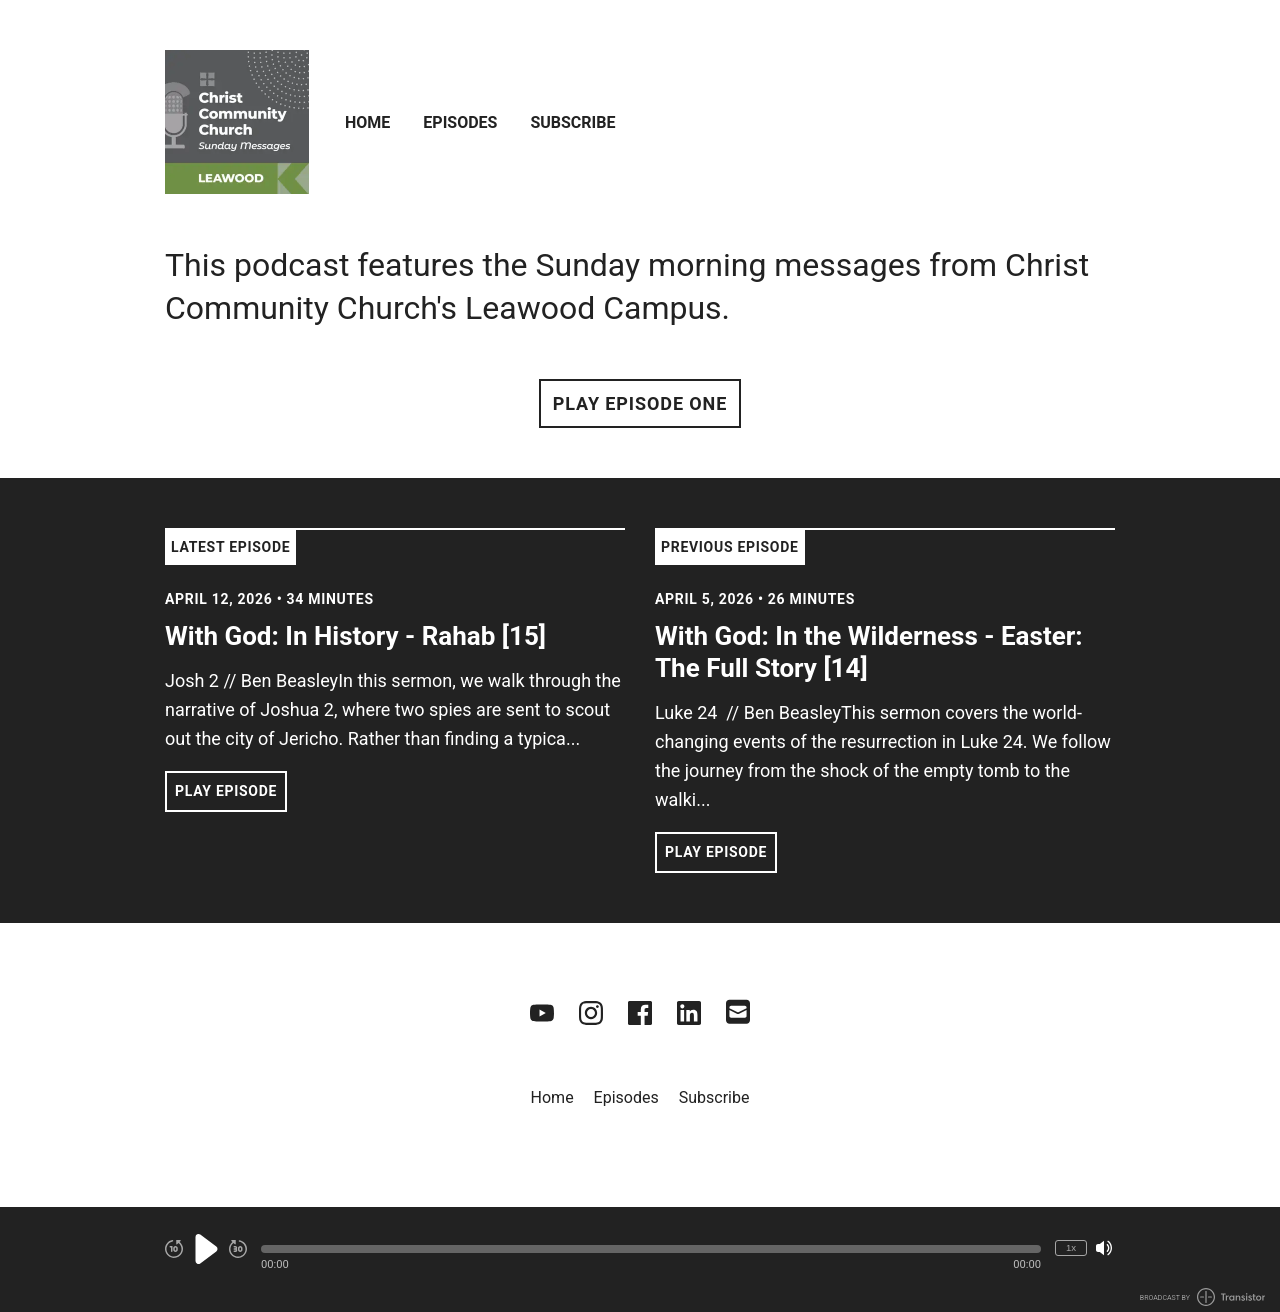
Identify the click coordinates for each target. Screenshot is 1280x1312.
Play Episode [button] (226, 791)
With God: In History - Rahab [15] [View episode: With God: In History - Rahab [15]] (355, 636)
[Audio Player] (640, 1259)
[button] (651, 1249)
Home (367, 122)
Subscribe (572, 122)
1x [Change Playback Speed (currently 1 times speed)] (1071, 1247)
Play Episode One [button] (640, 403)
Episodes (460, 122)
